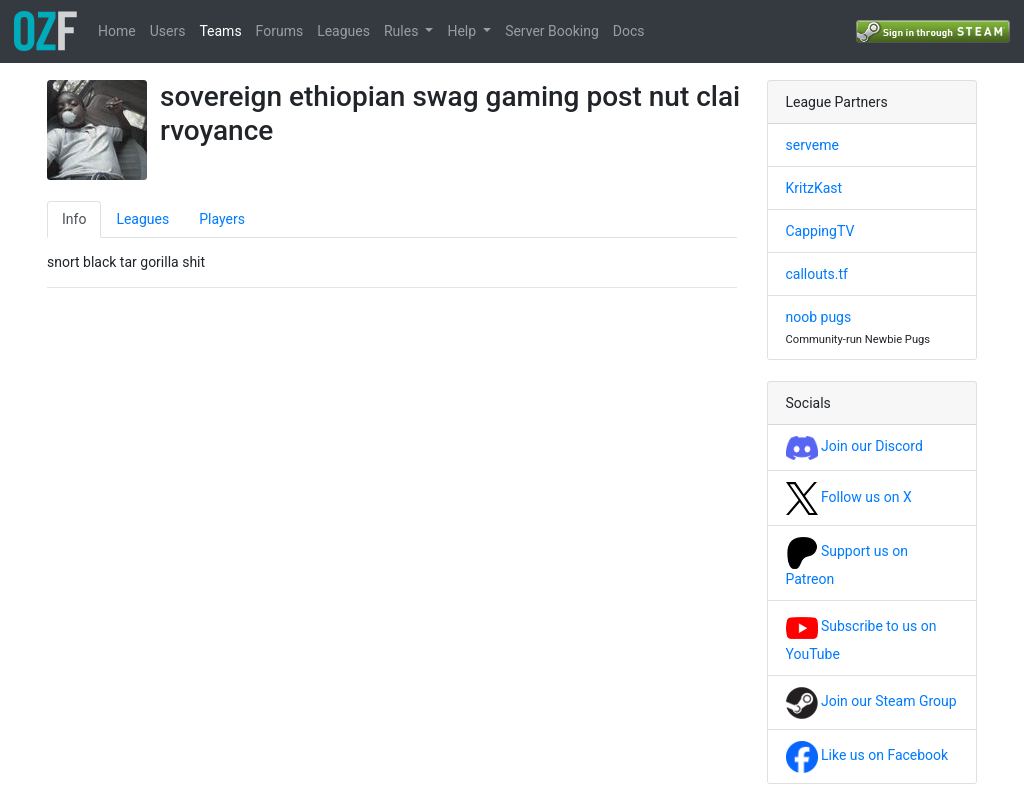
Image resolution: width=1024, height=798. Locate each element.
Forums (280, 31)
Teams (220, 31)
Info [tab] (74, 219)
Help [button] (463, 31)
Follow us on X (849, 497)
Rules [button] (403, 31)
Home (117, 31)
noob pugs (819, 317)
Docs (629, 31)
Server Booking (552, 31)
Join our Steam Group (871, 701)
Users (168, 31)
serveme (812, 145)
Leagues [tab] (142, 219)
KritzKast (814, 188)
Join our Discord (854, 446)
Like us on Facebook (867, 755)
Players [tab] (222, 219)
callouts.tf (817, 274)
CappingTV (820, 231)
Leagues (343, 31)
